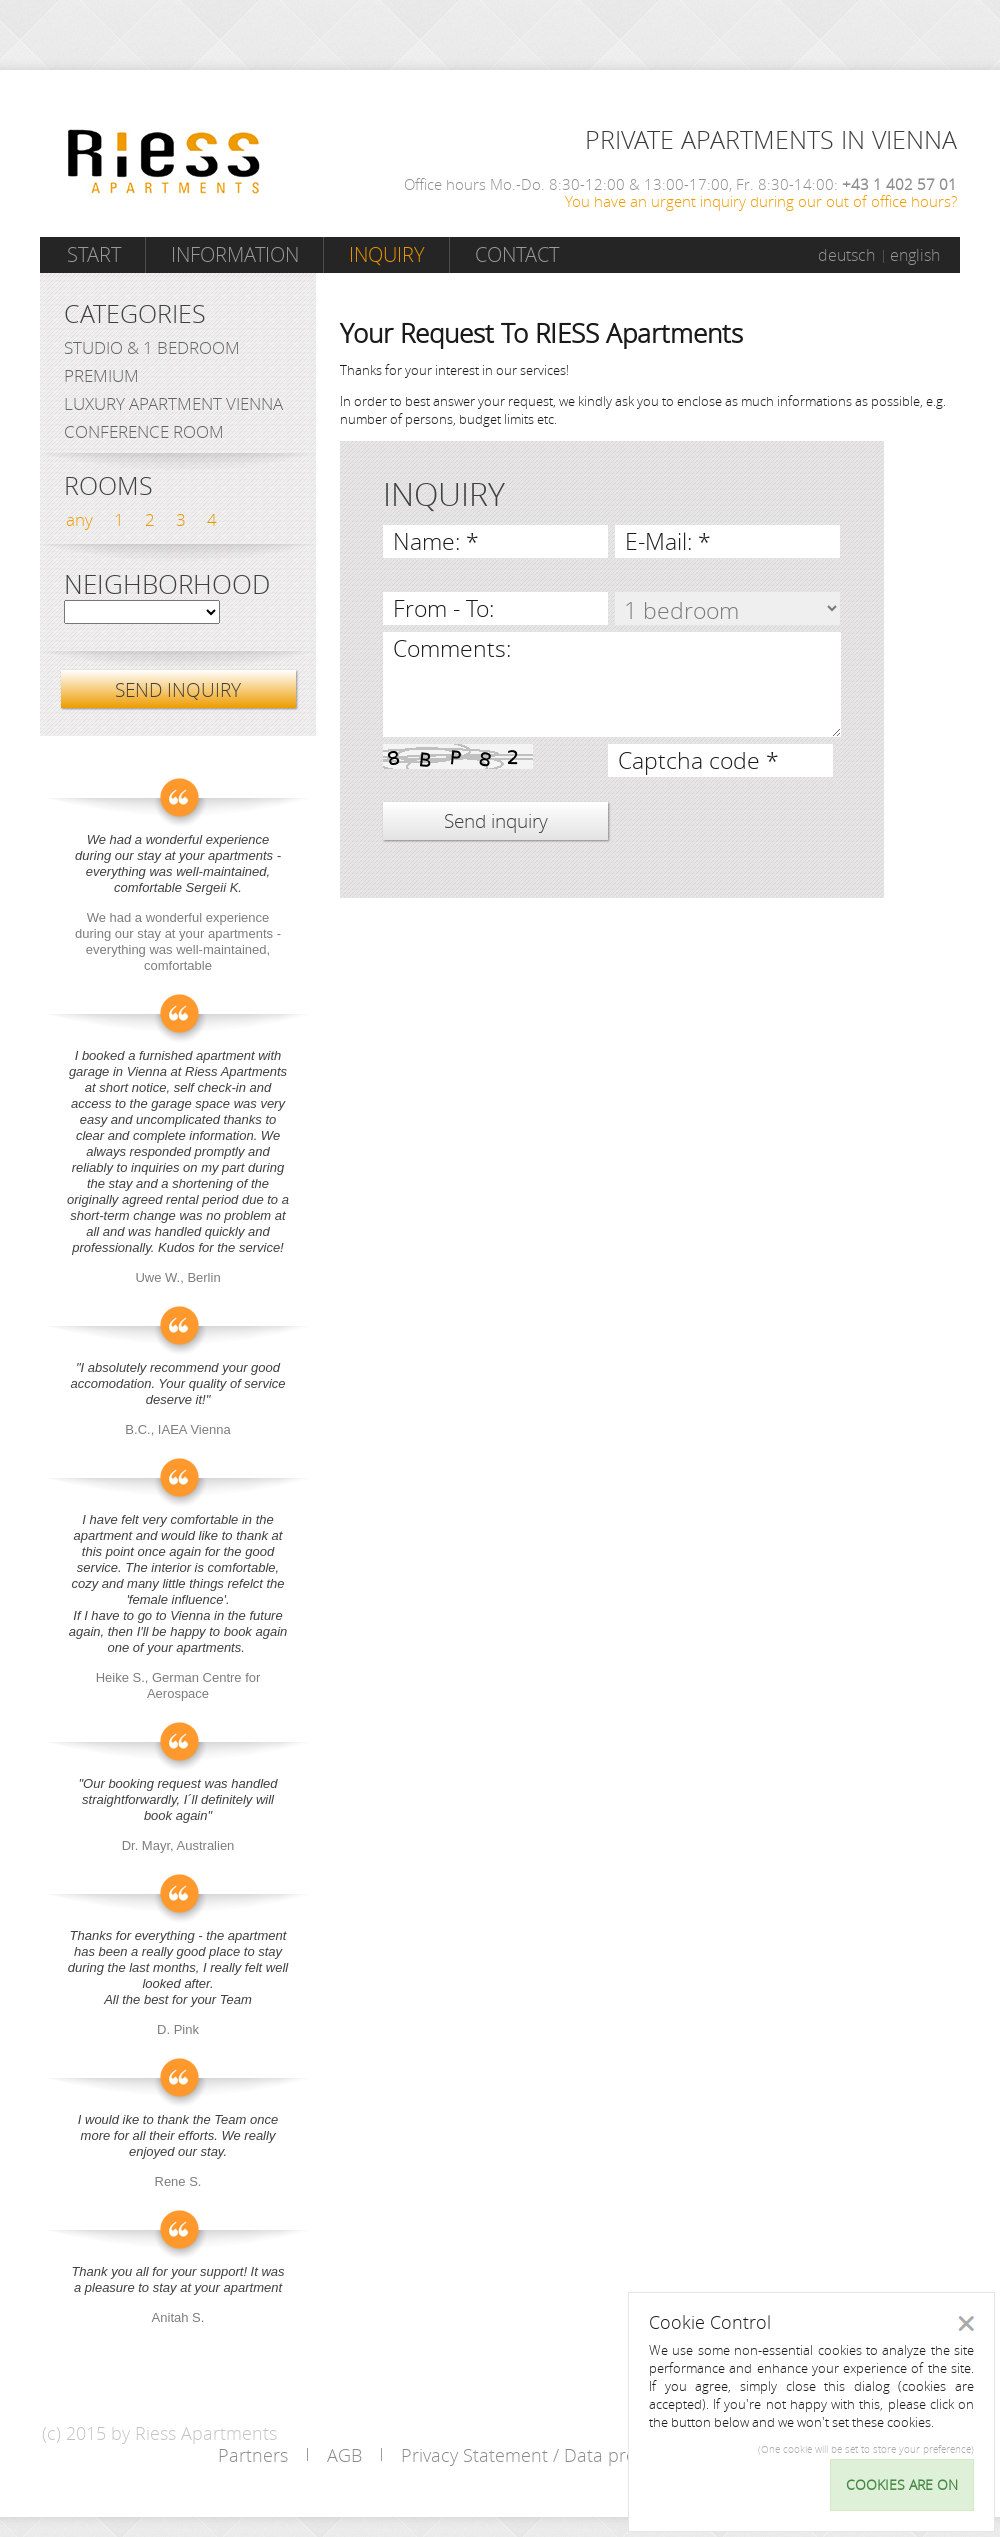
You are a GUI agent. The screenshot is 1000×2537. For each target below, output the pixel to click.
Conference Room (144, 431)
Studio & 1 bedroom (152, 347)
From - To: (443, 608)
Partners (253, 2455)
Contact (517, 254)
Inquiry (387, 254)
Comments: (452, 648)
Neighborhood (167, 585)
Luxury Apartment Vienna (173, 403)
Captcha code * (698, 760)
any (79, 519)
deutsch (846, 255)
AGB (344, 2455)
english (915, 255)
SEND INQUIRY (178, 689)
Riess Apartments (164, 161)
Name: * (436, 541)
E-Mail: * (668, 541)
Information (235, 254)
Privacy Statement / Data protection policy (573, 2455)
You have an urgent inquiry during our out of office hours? (761, 201)
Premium (101, 375)
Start (94, 254)
